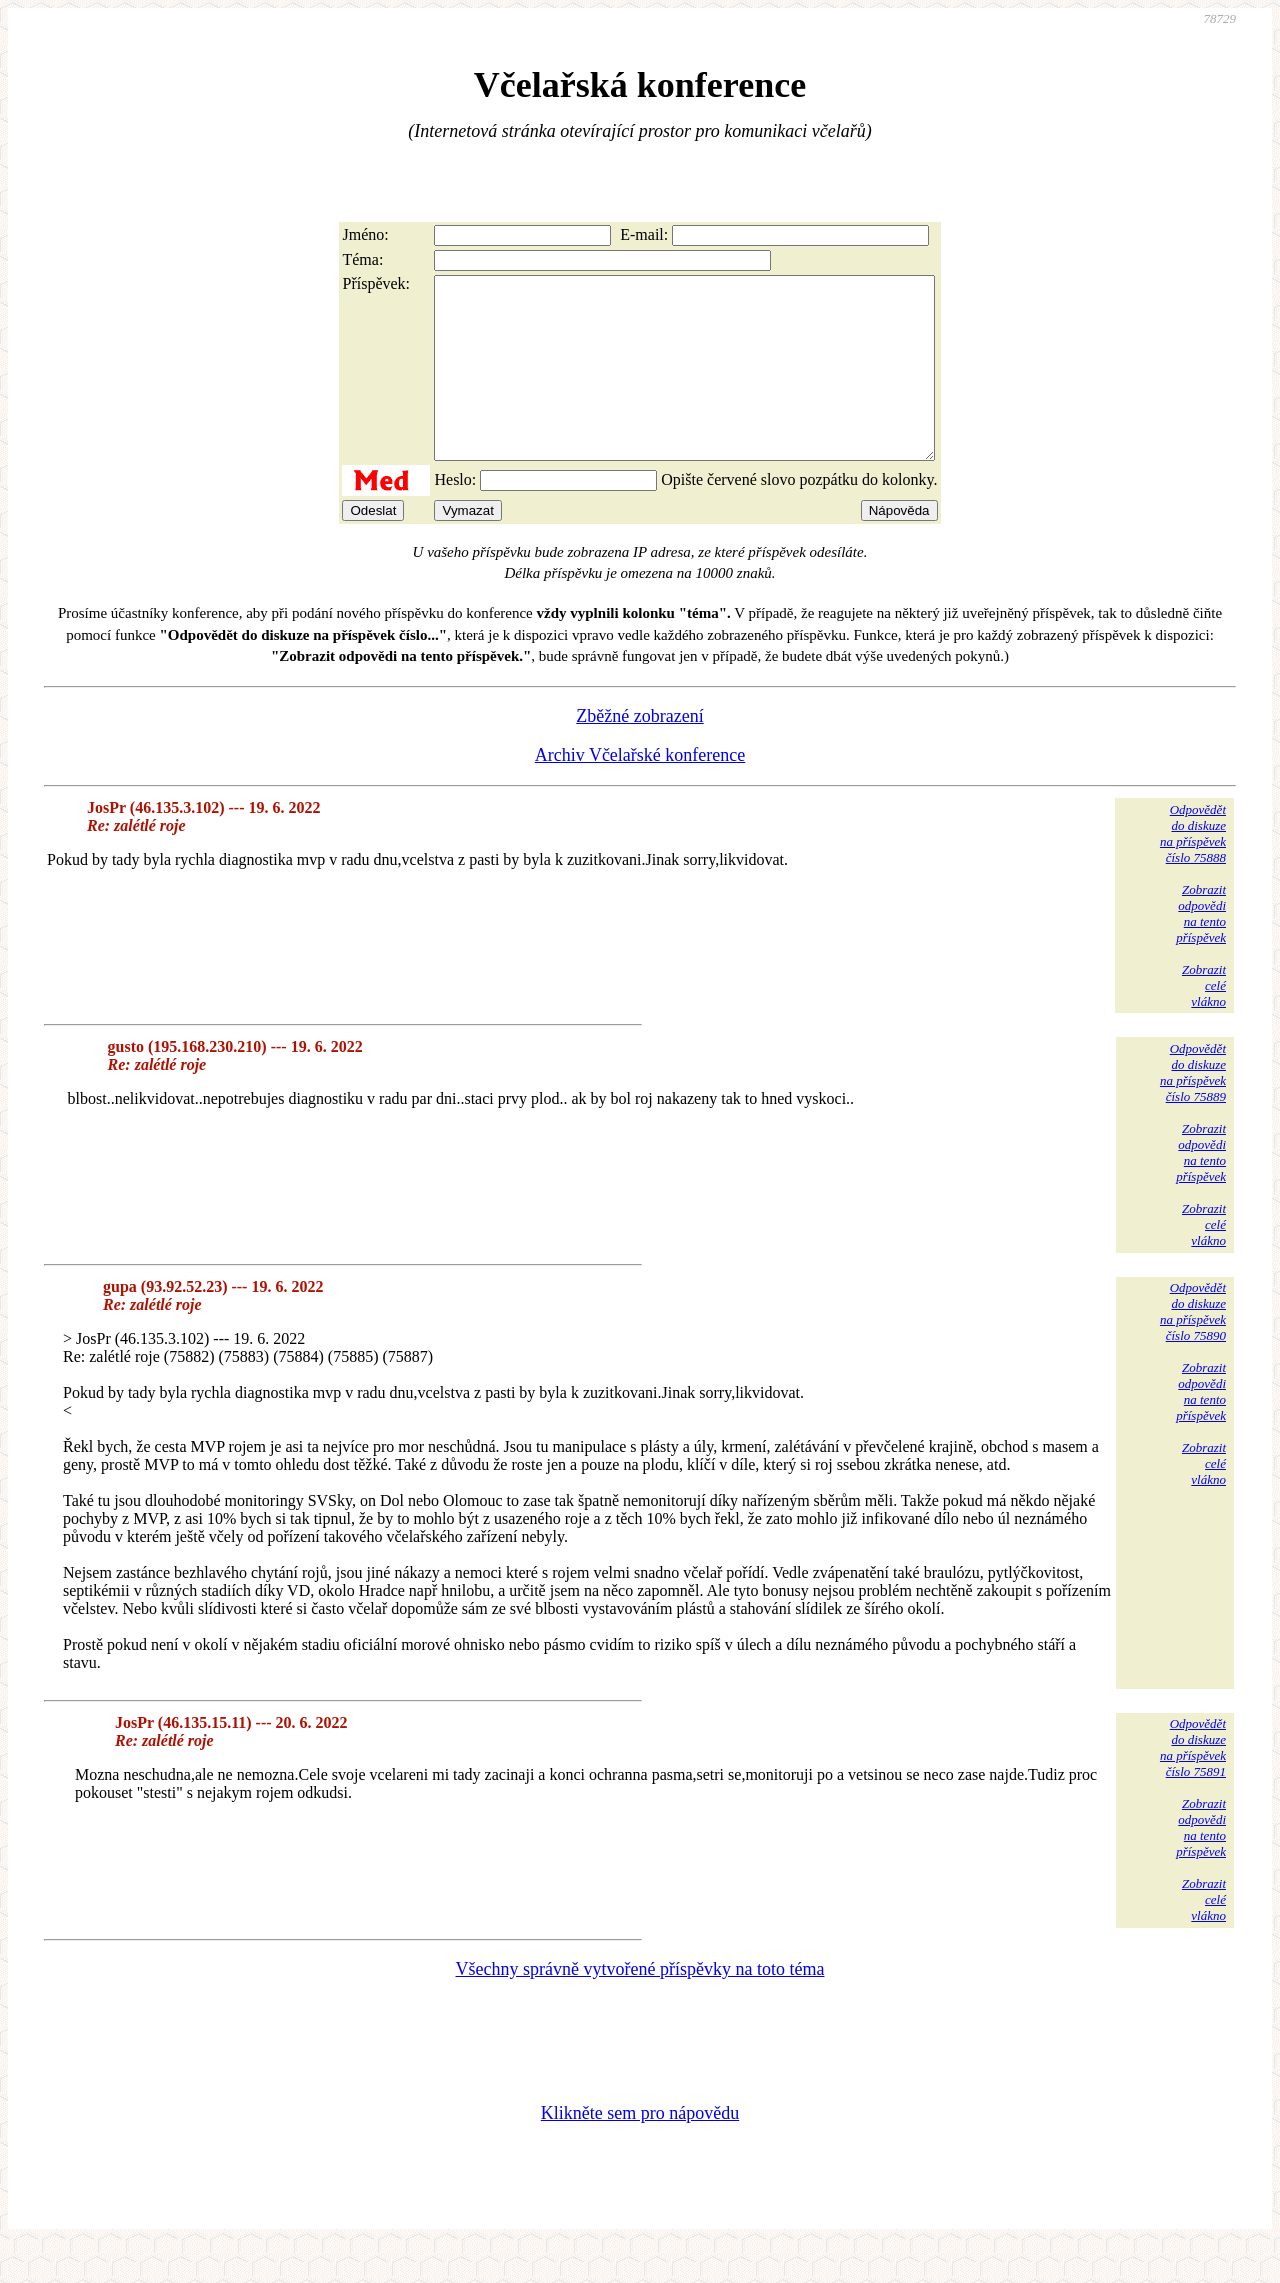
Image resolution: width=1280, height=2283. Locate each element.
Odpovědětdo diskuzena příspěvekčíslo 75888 (1193, 869)
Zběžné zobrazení (639, 752)
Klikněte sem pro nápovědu (640, 2149)
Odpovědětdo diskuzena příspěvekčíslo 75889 (1193, 1108)
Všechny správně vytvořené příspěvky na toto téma (640, 2005)
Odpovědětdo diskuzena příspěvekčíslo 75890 (1193, 1347)
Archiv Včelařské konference (640, 791)
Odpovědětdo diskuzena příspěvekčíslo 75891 (1193, 1783)
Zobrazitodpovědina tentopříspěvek (1201, 949)
